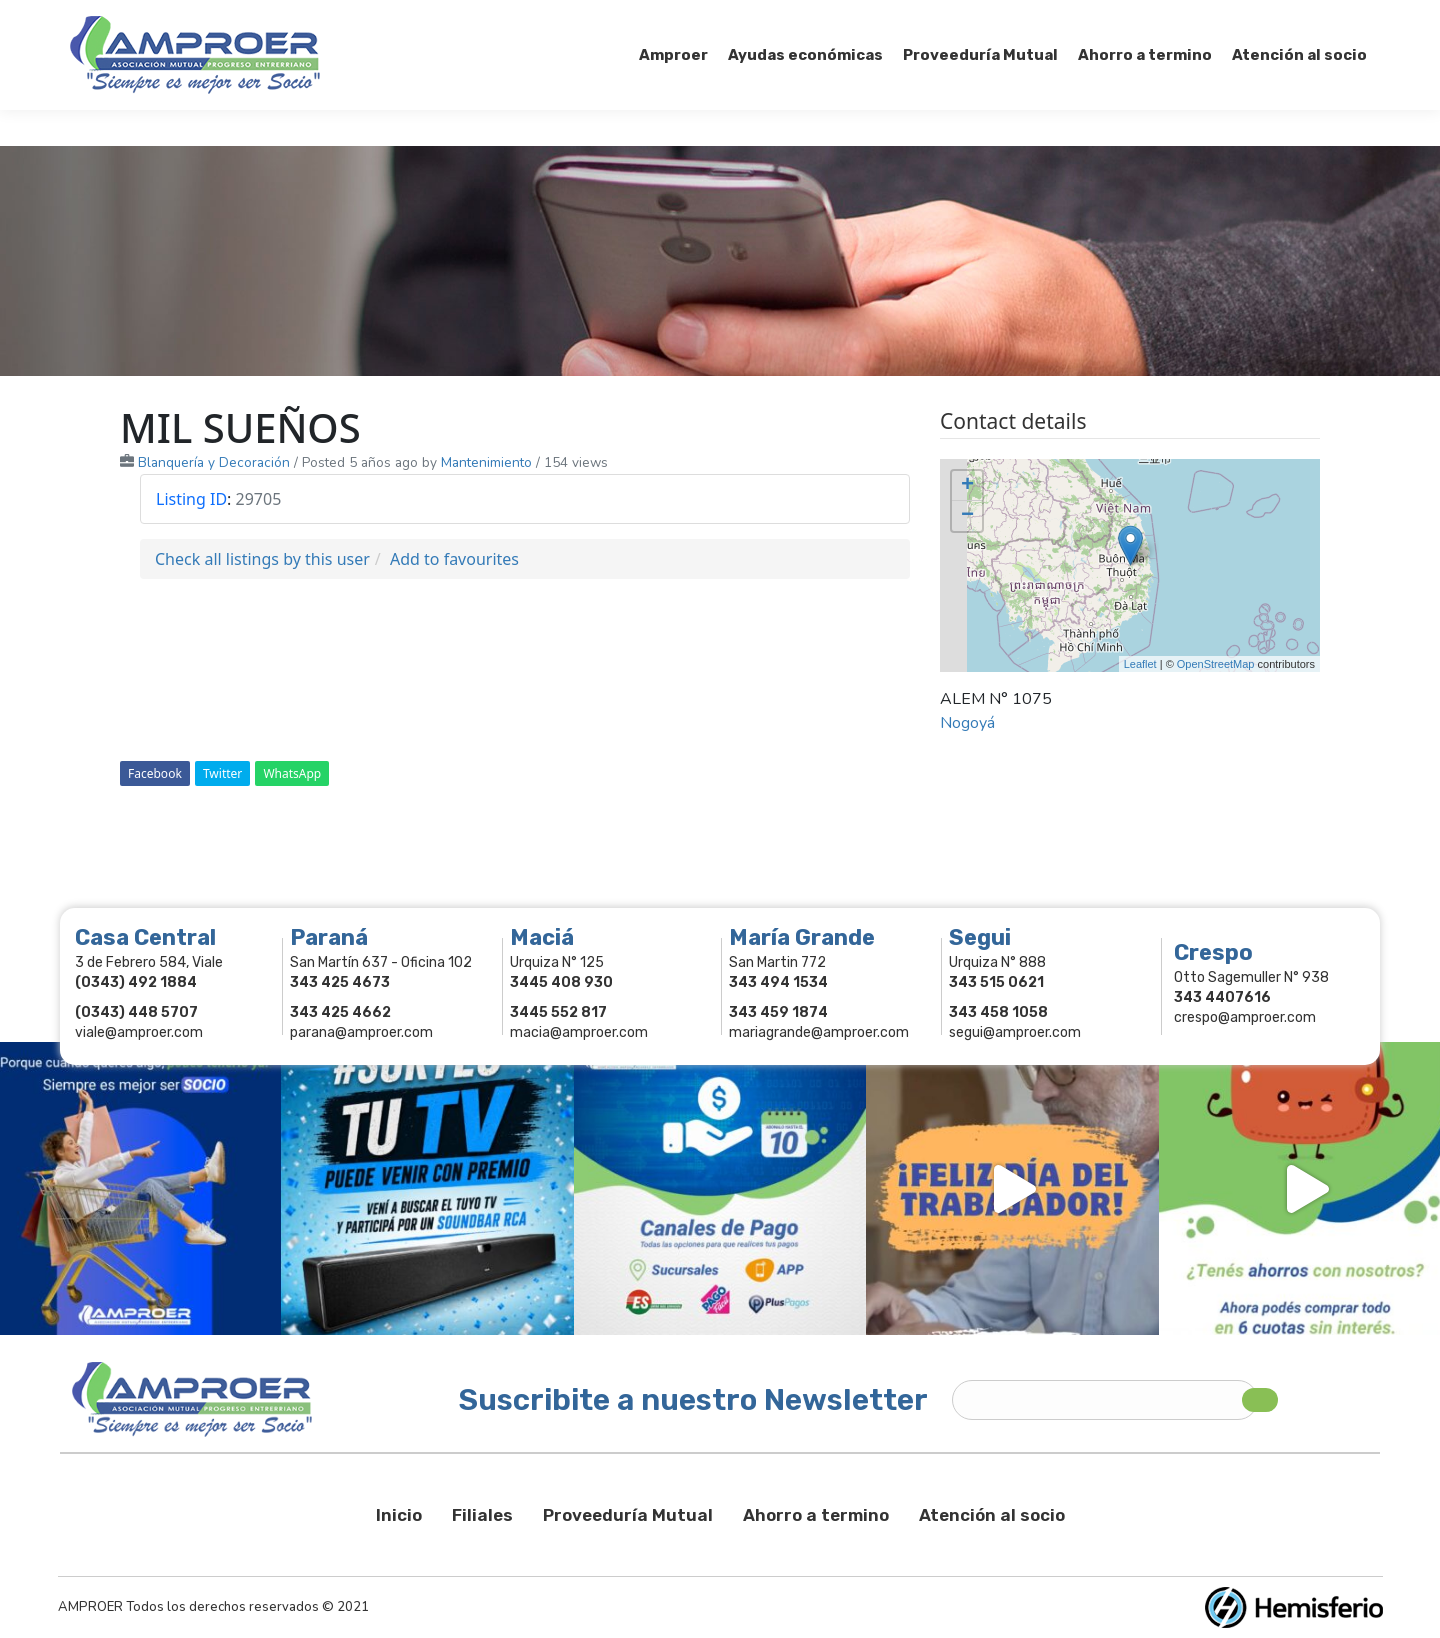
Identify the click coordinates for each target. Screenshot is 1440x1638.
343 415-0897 (293, 18)
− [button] (967, 516)
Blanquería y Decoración (214, 462)
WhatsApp (292, 773)
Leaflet (1140, 664)
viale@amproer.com (139, 1032)
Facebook (155, 773)
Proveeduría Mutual (628, 1515)
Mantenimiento (486, 462)
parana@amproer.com (361, 1032)
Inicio (399, 1515)
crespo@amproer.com (1245, 1017)
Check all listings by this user (262, 559)
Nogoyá (967, 723)
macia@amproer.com (579, 1032)
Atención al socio (992, 1515)
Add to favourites (454, 559)
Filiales (482, 1515)
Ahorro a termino (816, 1515)
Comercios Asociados (1244, 18)
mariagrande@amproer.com (819, 1032)
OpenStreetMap (1216, 664)
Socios (1117, 18)
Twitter (222, 773)
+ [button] (967, 486)
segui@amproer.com (1015, 1032)
